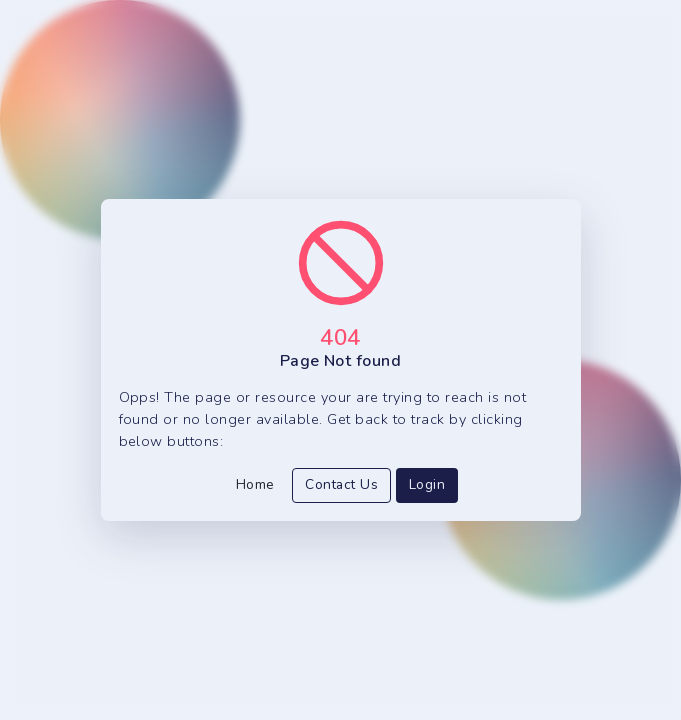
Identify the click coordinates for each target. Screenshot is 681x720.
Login (427, 484)
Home (255, 484)
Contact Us (341, 484)
